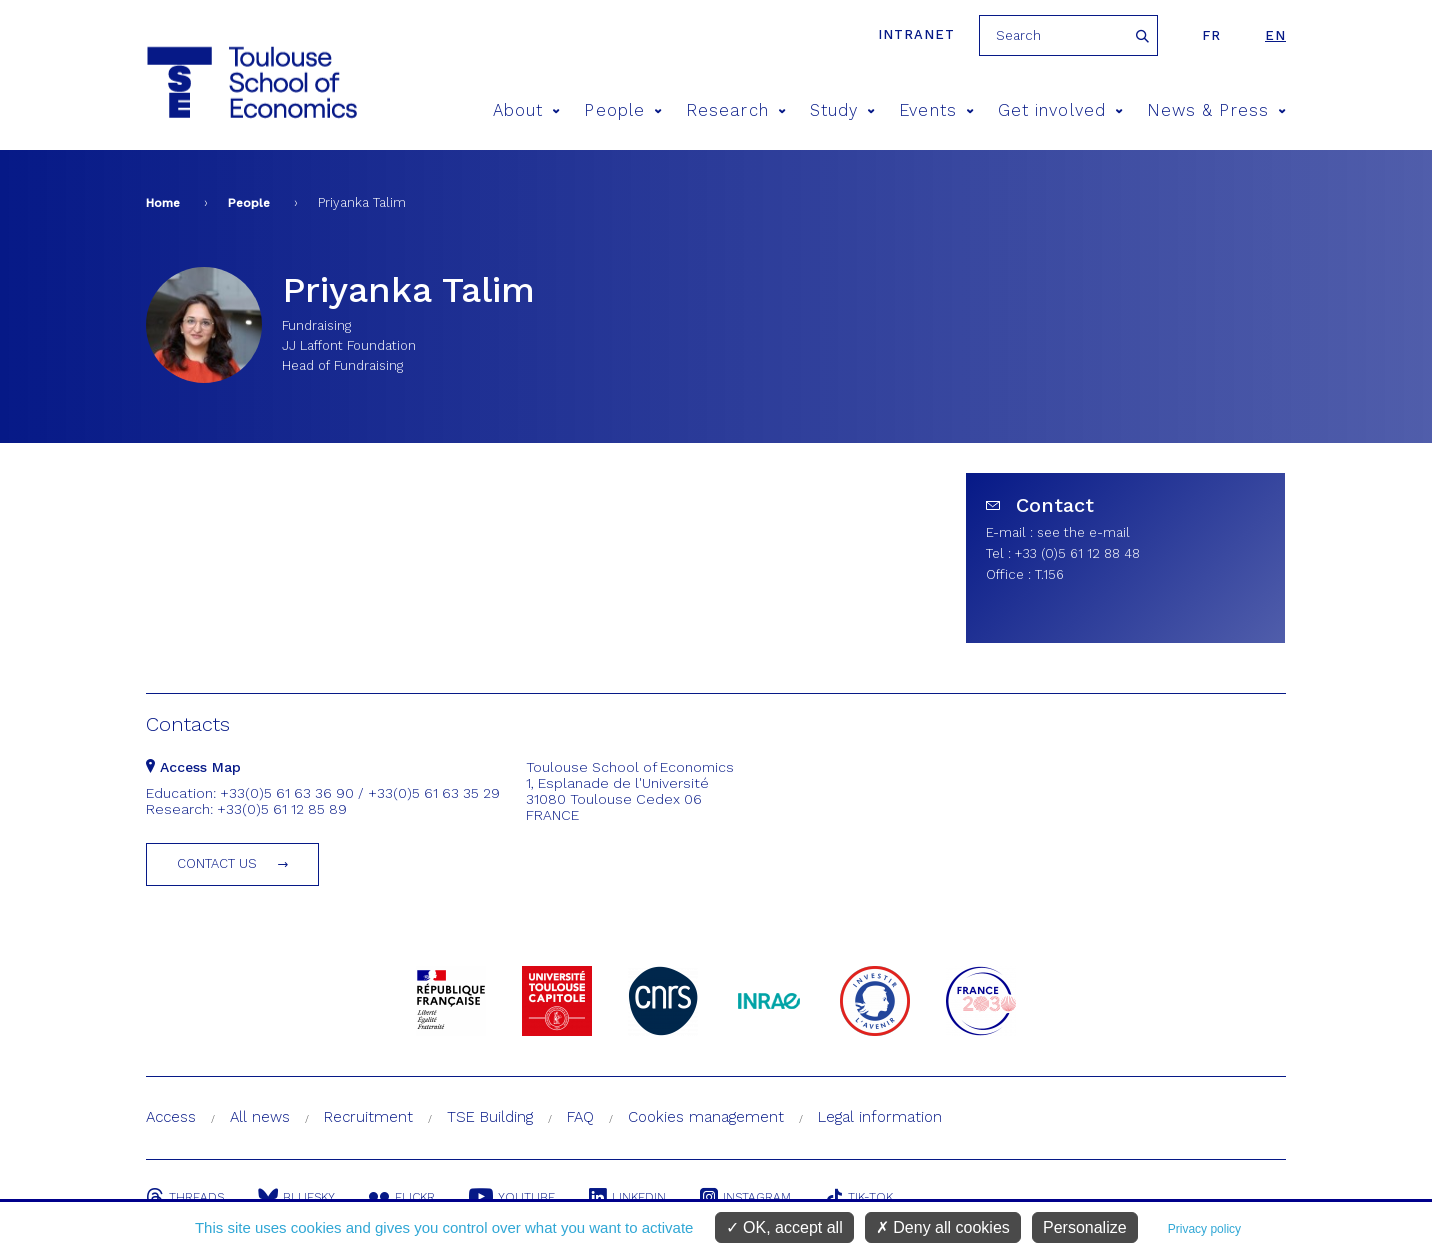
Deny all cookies (943, 1227)
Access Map (193, 767)
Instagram (745, 1197)
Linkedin (627, 1197)
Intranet (916, 34)
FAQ (580, 1117)
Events (936, 110)
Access (171, 1117)
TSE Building (490, 1117)
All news (260, 1117)
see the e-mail (1083, 532)
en (1275, 35)
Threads (185, 1197)
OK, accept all (784, 1227)
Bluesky (296, 1197)
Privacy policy (1204, 1229)
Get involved (1060, 110)
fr (1211, 35)
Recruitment (368, 1117)
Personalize (1085, 1227)
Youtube (512, 1197)
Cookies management (706, 1117)
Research (736, 110)
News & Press (1216, 110)
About (527, 110)
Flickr (402, 1197)
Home (163, 203)
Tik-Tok (859, 1197)
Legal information (880, 1117)
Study (843, 110)
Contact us (217, 863)
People (623, 110)
